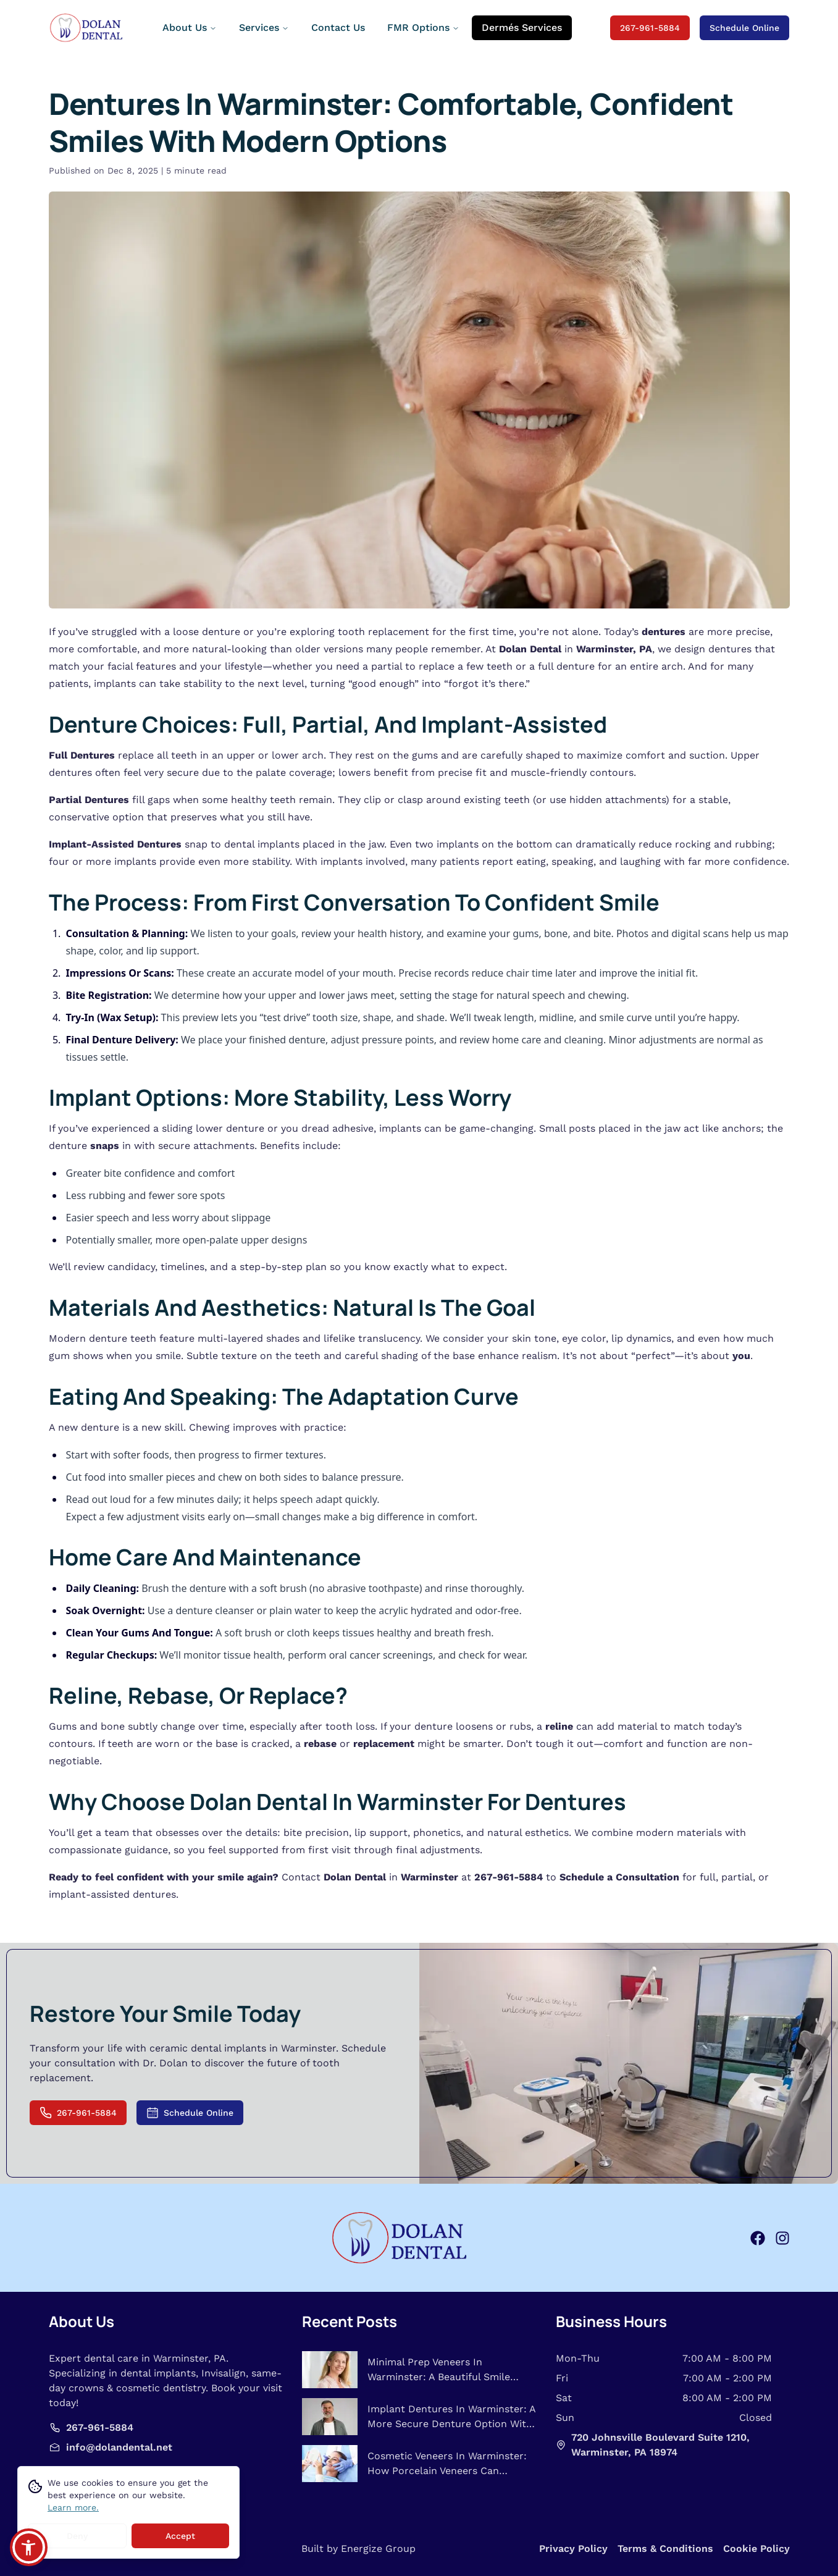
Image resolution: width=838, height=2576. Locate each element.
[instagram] (782, 2238)
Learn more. (73, 2509)
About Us (189, 27)
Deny (77, 2538)
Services (264, 27)
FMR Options (423, 27)
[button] (29, 2547)
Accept (180, 2538)
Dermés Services (522, 27)
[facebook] (757, 2238)
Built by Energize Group (358, 2548)
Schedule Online (744, 28)
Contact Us (338, 27)
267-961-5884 (650, 28)
